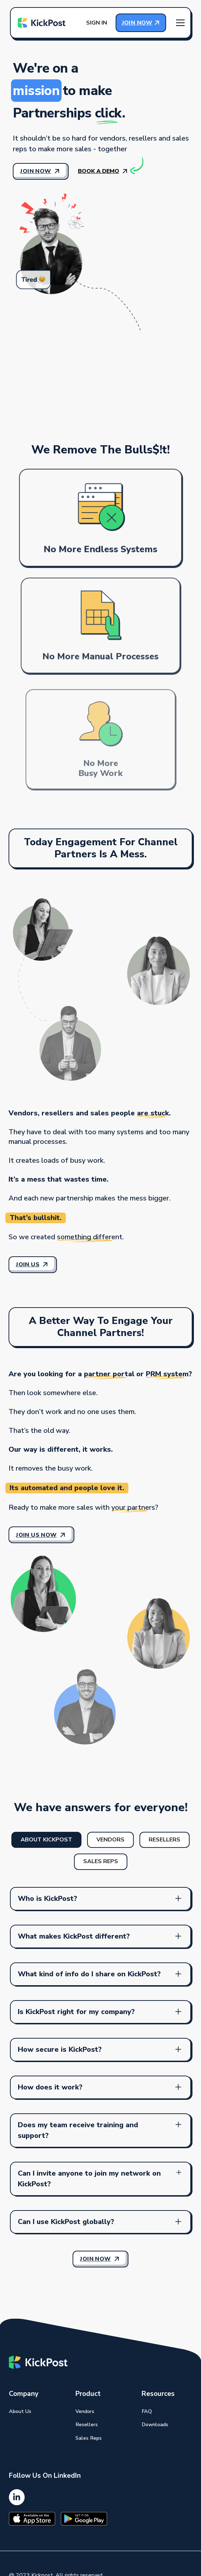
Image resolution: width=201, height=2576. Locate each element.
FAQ (147, 2411)
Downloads (155, 2424)
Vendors (84, 2411)
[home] (41, 22)
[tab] (46, 1840)
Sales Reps (88, 2437)
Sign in (96, 23)
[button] (180, 22)
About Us (20, 2411)
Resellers (86, 2424)
